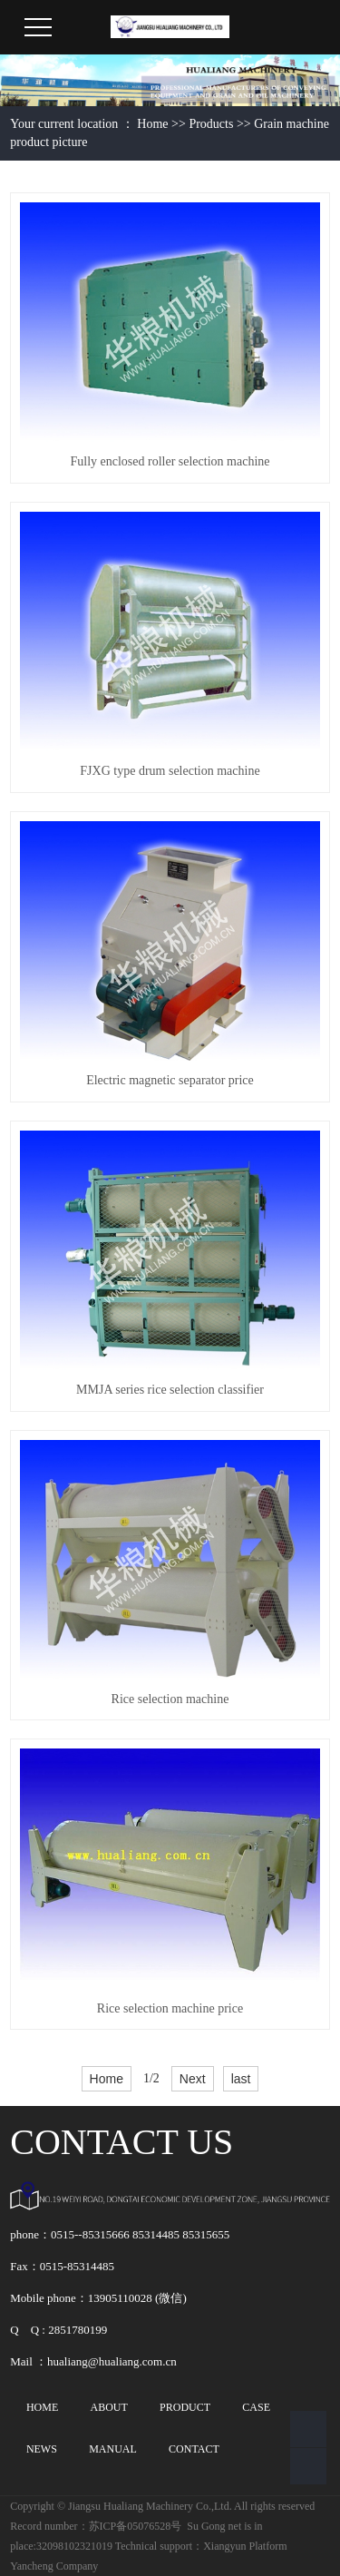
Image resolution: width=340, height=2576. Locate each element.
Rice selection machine (170, 1699)
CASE (256, 2407)
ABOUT (108, 2407)
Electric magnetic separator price (170, 1080)
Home (152, 124)
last (241, 2079)
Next (193, 2079)
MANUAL (113, 2449)
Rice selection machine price (170, 2008)
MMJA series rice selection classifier (170, 1389)
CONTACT (194, 2449)
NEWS (41, 2449)
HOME (42, 2407)
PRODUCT (185, 2407)
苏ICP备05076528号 (135, 2526)
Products (211, 124)
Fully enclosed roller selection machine (169, 461)
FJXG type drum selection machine (169, 771)
